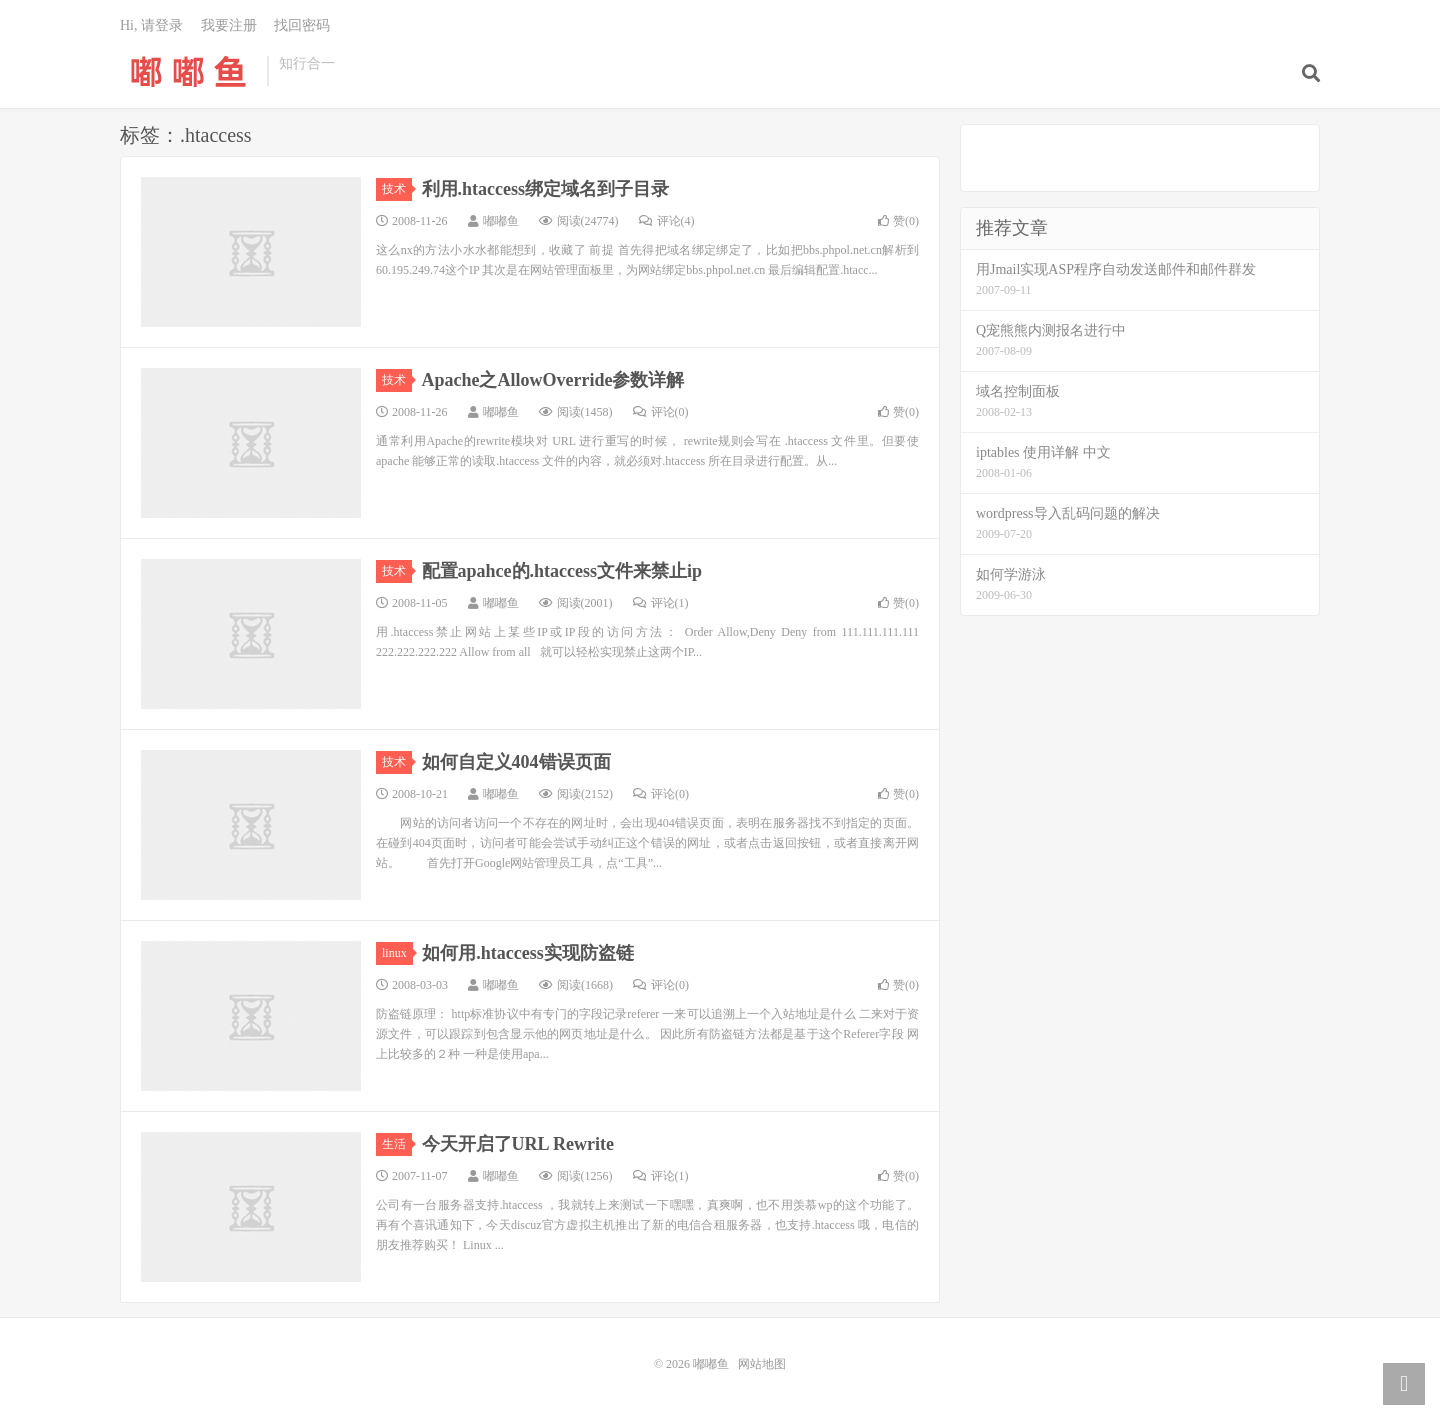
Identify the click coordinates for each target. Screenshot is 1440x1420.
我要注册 (229, 25)
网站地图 (762, 1364)
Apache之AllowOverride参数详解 (553, 380)
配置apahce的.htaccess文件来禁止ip (562, 571)
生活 (397, 1144)
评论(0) (661, 412)
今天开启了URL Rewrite (518, 1144)
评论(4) (667, 221)
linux (397, 953)
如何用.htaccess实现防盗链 (527, 953)
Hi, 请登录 (151, 25)
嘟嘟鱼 (188, 71)
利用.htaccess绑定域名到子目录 (545, 189)
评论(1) (661, 603)
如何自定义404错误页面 (516, 762)
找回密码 (302, 25)
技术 (397, 189)
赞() (898, 221)
